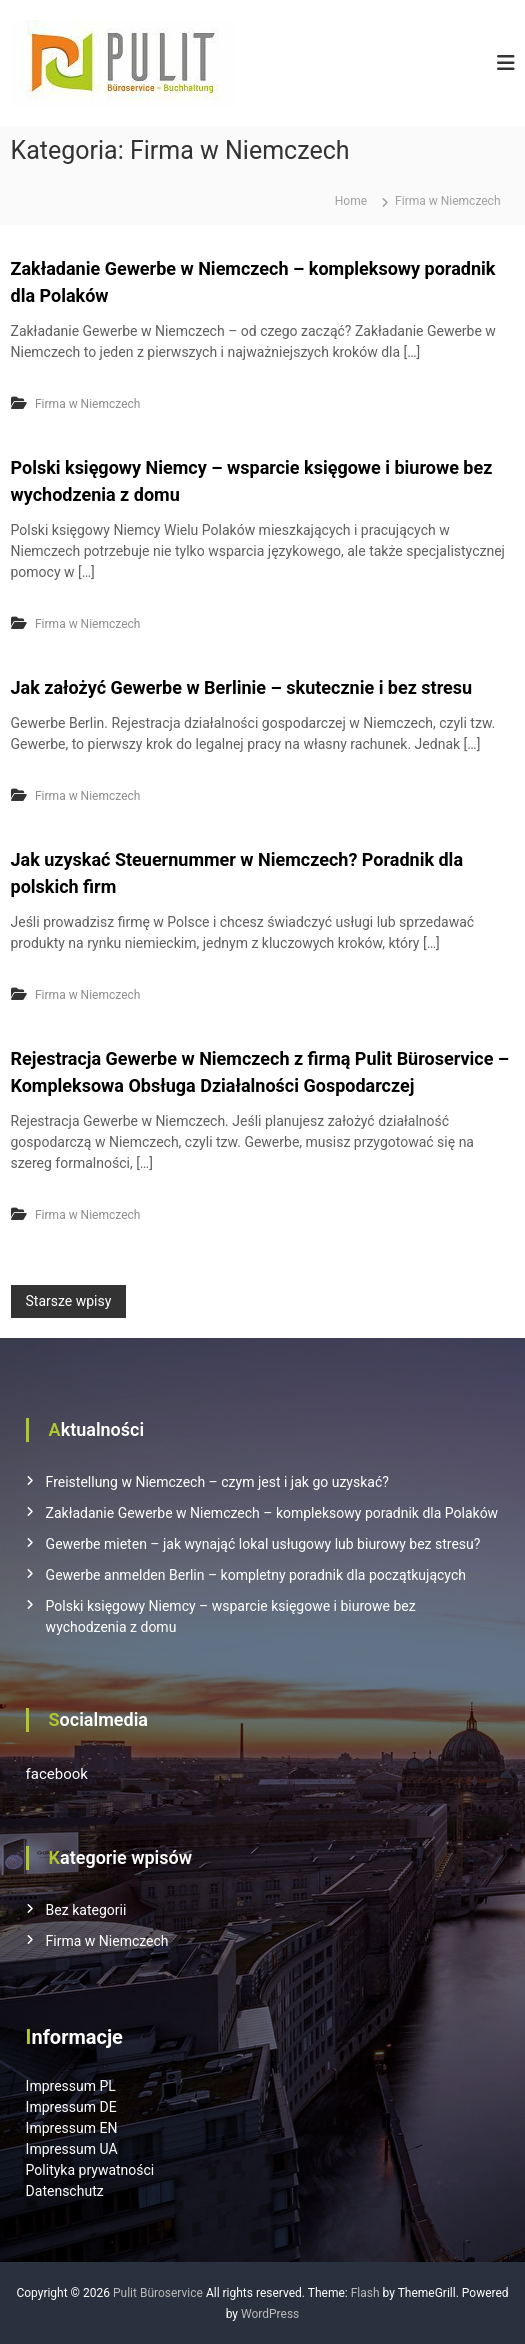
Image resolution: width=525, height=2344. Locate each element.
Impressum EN (72, 2128)
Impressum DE (71, 2107)
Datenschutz (65, 2191)
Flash (365, 2293)
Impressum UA (72, 2149)
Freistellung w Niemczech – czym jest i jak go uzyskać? (217, 1482)
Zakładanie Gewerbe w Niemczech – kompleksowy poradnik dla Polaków (272, 1513)
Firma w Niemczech (87, 404)
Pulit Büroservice (158, 2293)
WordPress (270, 2314)
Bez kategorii (86, 1910)
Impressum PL (71, 2086)
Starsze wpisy (69, 1301)
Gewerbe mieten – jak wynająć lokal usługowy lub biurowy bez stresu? (263, 1544)
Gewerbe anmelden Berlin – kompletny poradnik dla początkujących (256, 1575)
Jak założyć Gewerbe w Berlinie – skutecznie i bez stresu (242, 687)
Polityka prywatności (90, 2170)
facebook (57, 1774)
